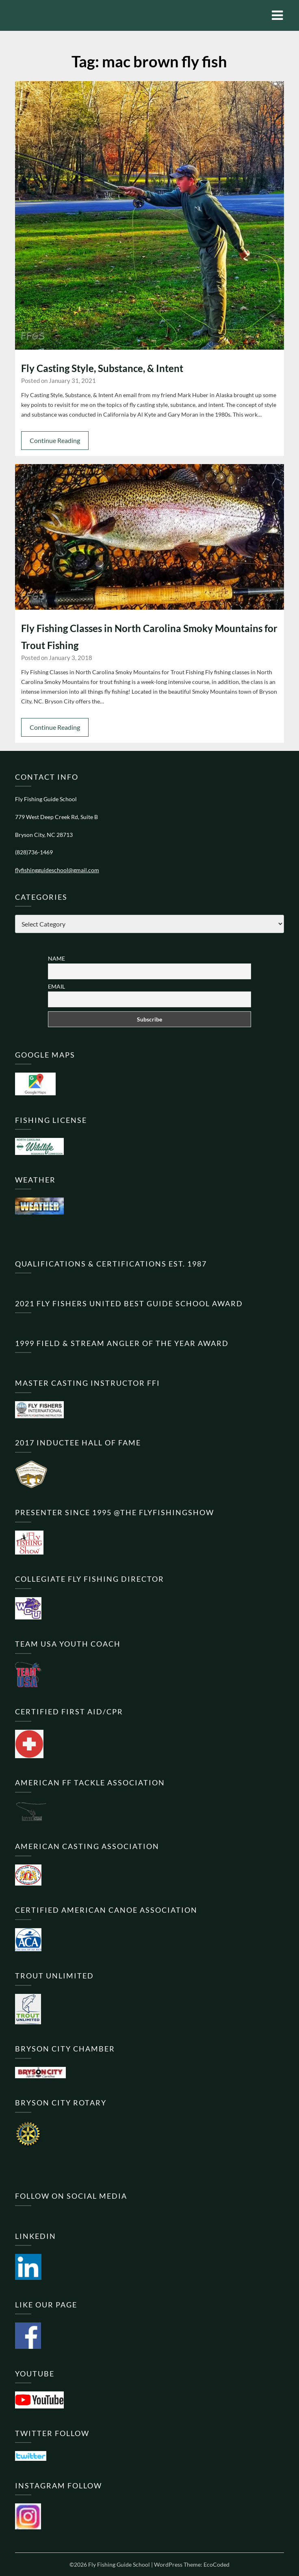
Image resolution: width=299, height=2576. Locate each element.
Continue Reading (55, 440)
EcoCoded (217, 2564)
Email (56, 986)
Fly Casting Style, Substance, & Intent (102, 368)
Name (56, 958)
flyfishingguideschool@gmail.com (57, 870)
